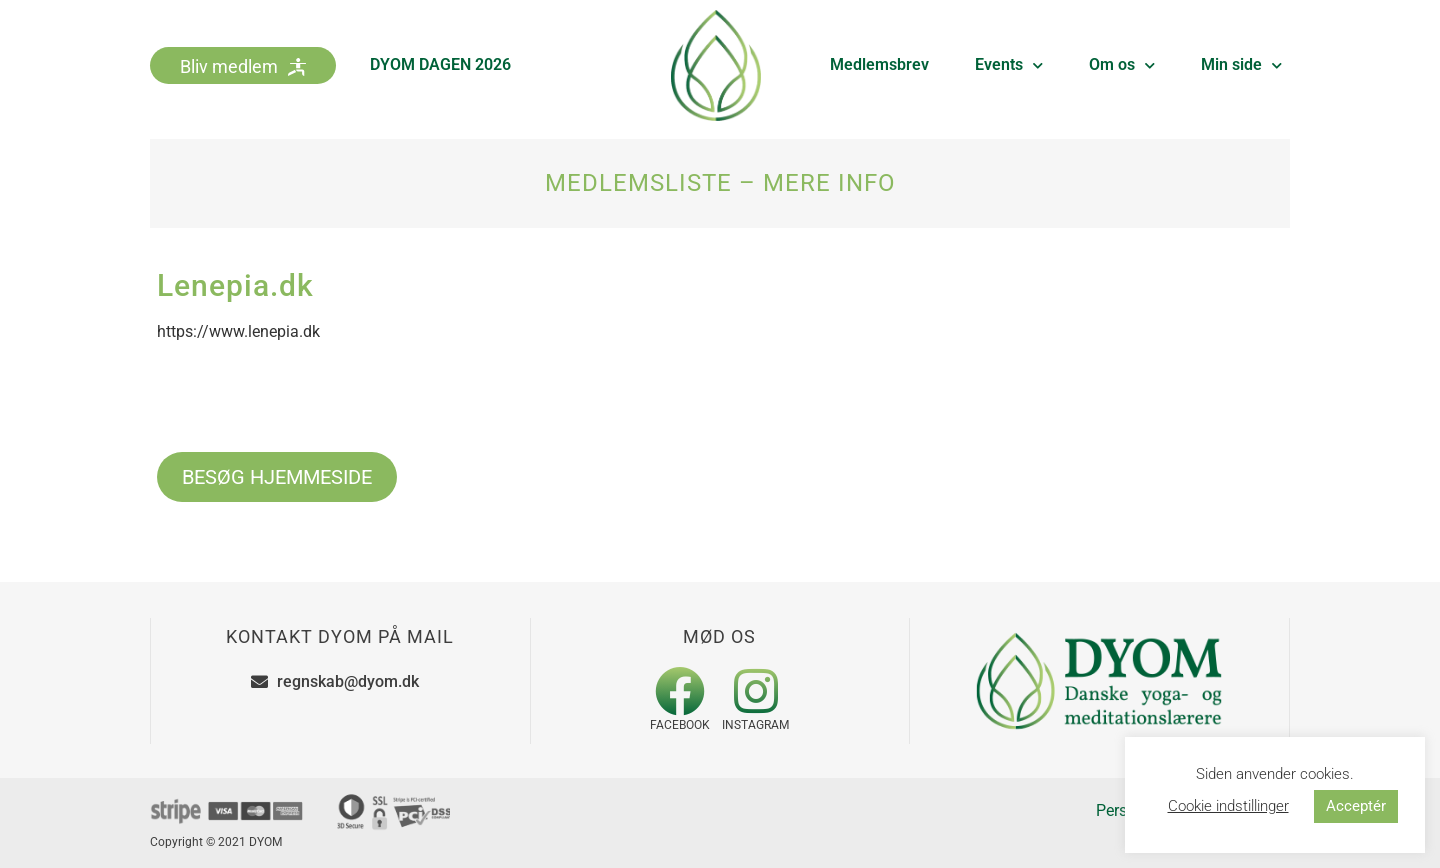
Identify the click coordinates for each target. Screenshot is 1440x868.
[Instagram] (756, 691)
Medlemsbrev (879, 64)
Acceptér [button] (1356, 806)
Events (1009, 65)
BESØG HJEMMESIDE (277, 477)
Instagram (755, 725)
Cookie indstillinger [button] (1228, 806)
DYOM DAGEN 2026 (440, 64)
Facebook (680, 725)
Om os (1122, 65)
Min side (1241, 65)
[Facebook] (680, 691)
